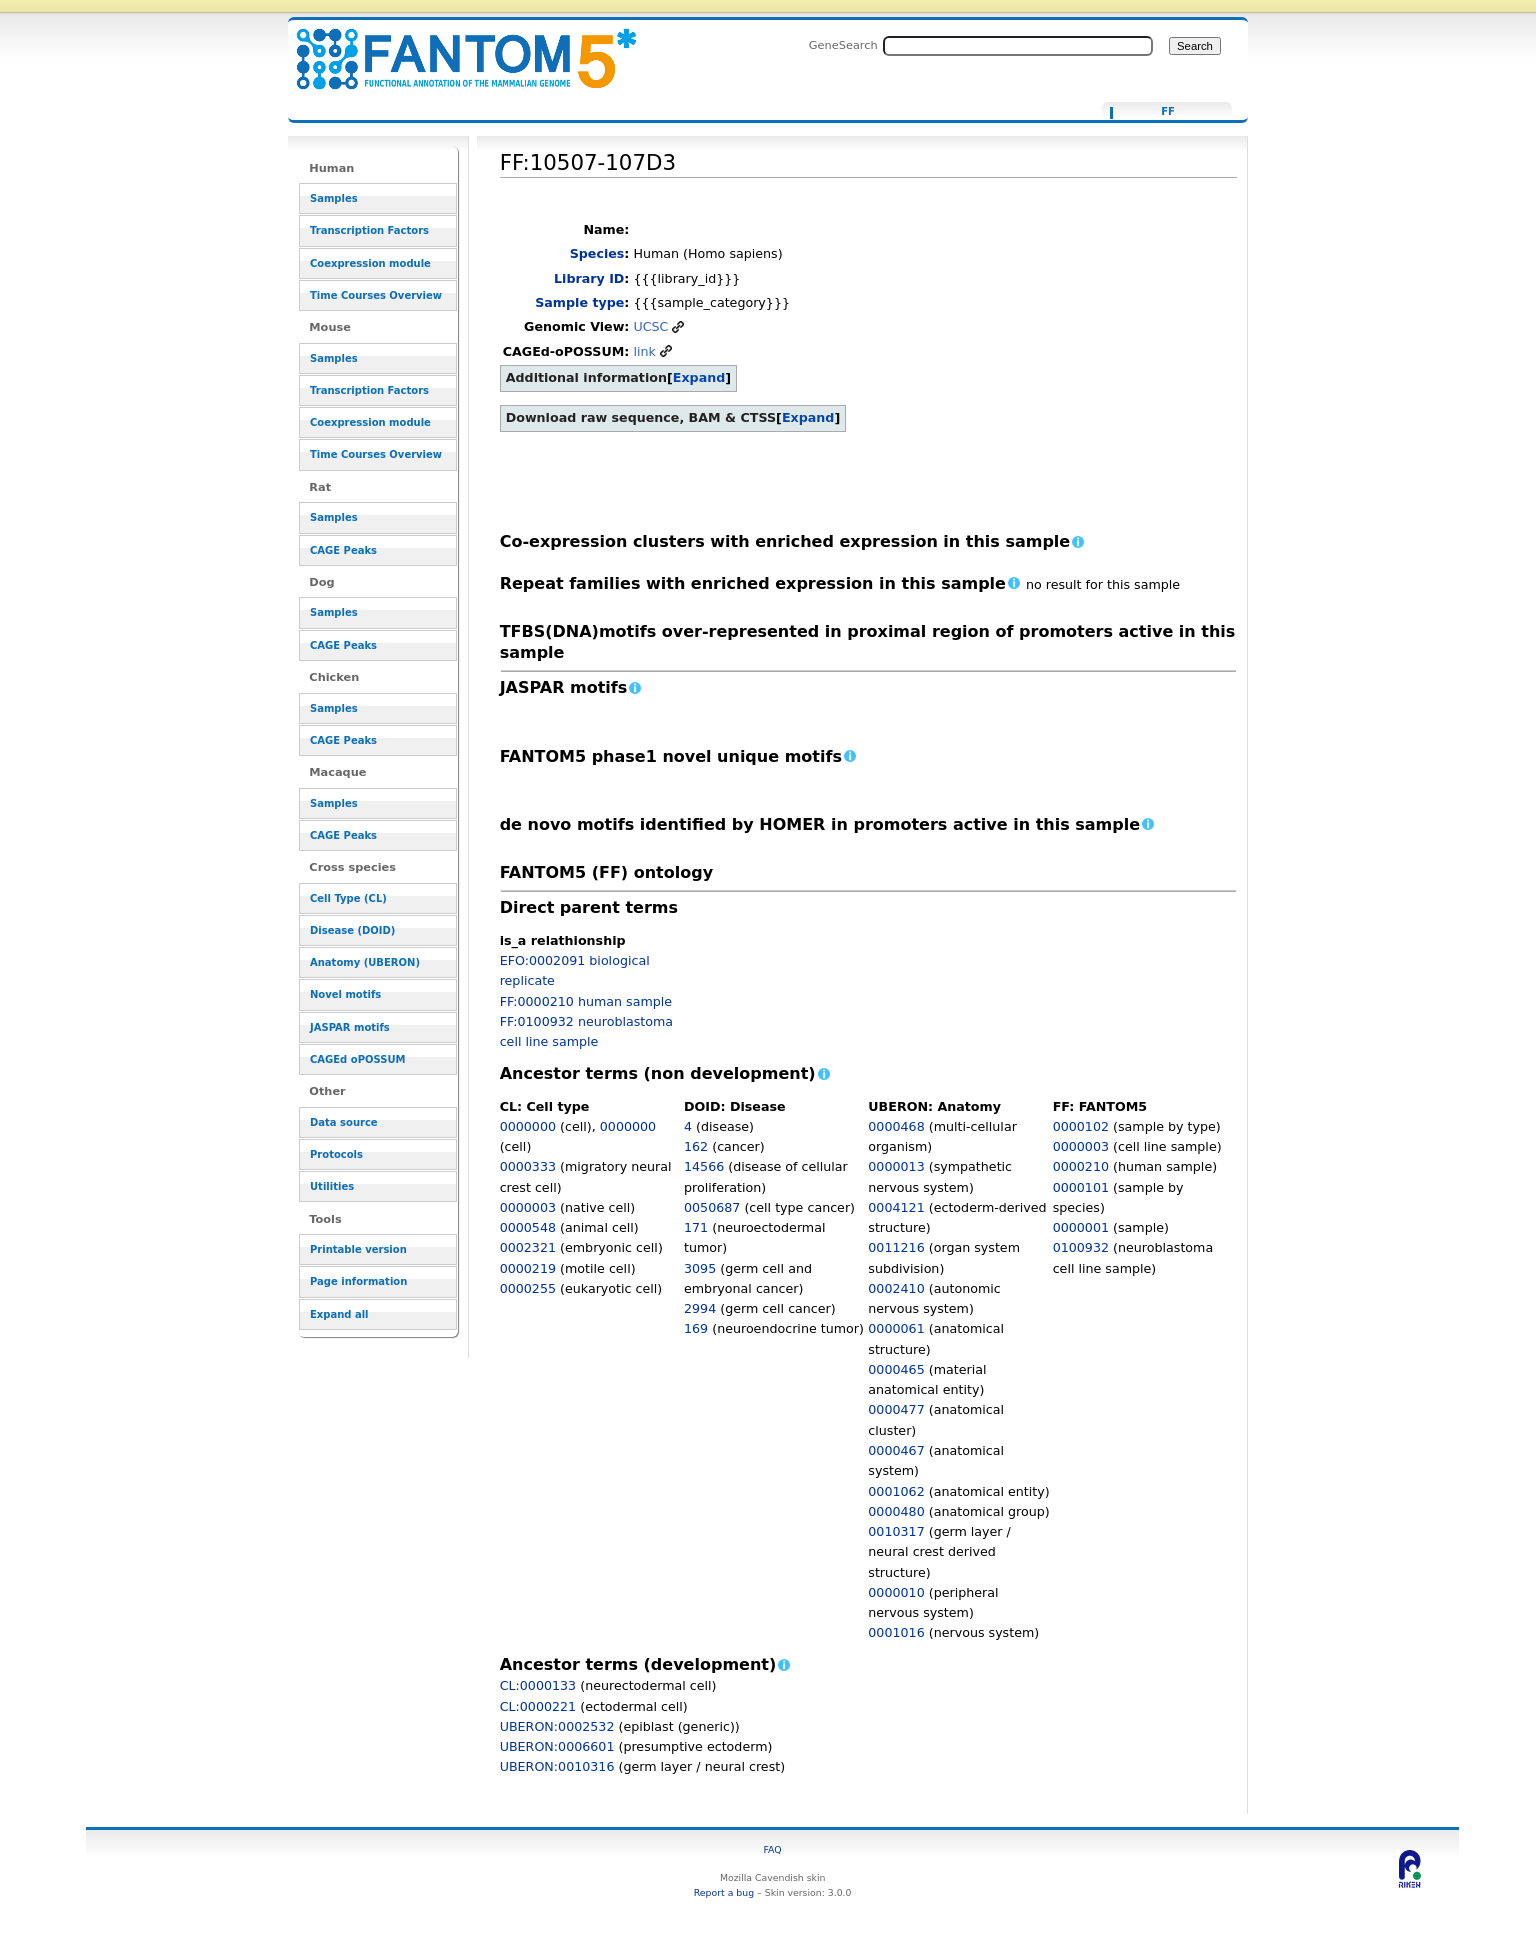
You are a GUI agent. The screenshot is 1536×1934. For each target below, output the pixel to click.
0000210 (1081, 1166)
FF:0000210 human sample (586, 1001)
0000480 (896, 1511)
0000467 (896, 1450)
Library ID (589, 278)
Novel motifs (345, 994)
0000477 (896, 1409)
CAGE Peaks (343, 550)
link (644, 351)
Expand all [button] (339, 1314)
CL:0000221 (538, 1706)
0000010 (896, 1592)
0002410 (896, 1288)
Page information (358, 1281)
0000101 (1081, 1187)
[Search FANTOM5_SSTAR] (1018, 46)
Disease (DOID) (352, 930)
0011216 (896, 1247)
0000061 (896, 1328)
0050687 (712, 1207)
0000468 (896, 1126)
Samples (334, 198)
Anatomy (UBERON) (365, 962)
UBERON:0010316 (557, 1766)
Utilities (332, 1186)
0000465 (896, 1369)
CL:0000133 (538, 1685)
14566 (704, 1166)
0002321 (528, 1247)
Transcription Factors (369, 230)
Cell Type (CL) (348, 898)
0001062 (896, 1491)
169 (696, 1328)
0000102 (1081, 1126)
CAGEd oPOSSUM (357, 1059)
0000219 (528, 1268)
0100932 (1081, 1247)
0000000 (528, 1126)
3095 (700, 1268)
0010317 (896, 1531)
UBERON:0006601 (557, 1746)
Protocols (336, 1154)
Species (597, 253)
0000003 (528, 1207)
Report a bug (724, 1892)
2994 (700, 1308)
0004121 (896, 1207)
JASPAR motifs (350, 1027)
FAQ (773, 1849)
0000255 (528, 1288)
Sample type (579, 302)
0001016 (896, 1632)
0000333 (528, 1166)
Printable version (358, 1249)
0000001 (1081, 1227)
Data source (344, 1122)
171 (696, 1227)
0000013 (896, 1166)
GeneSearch (843, 45)
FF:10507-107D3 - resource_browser (454, 47)
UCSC (650, 326)
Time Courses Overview (376, 295)
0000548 (528, 1227)
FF (1168, 112)
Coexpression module (370, 263)
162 (696, 1146)
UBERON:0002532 (557, 1726)
